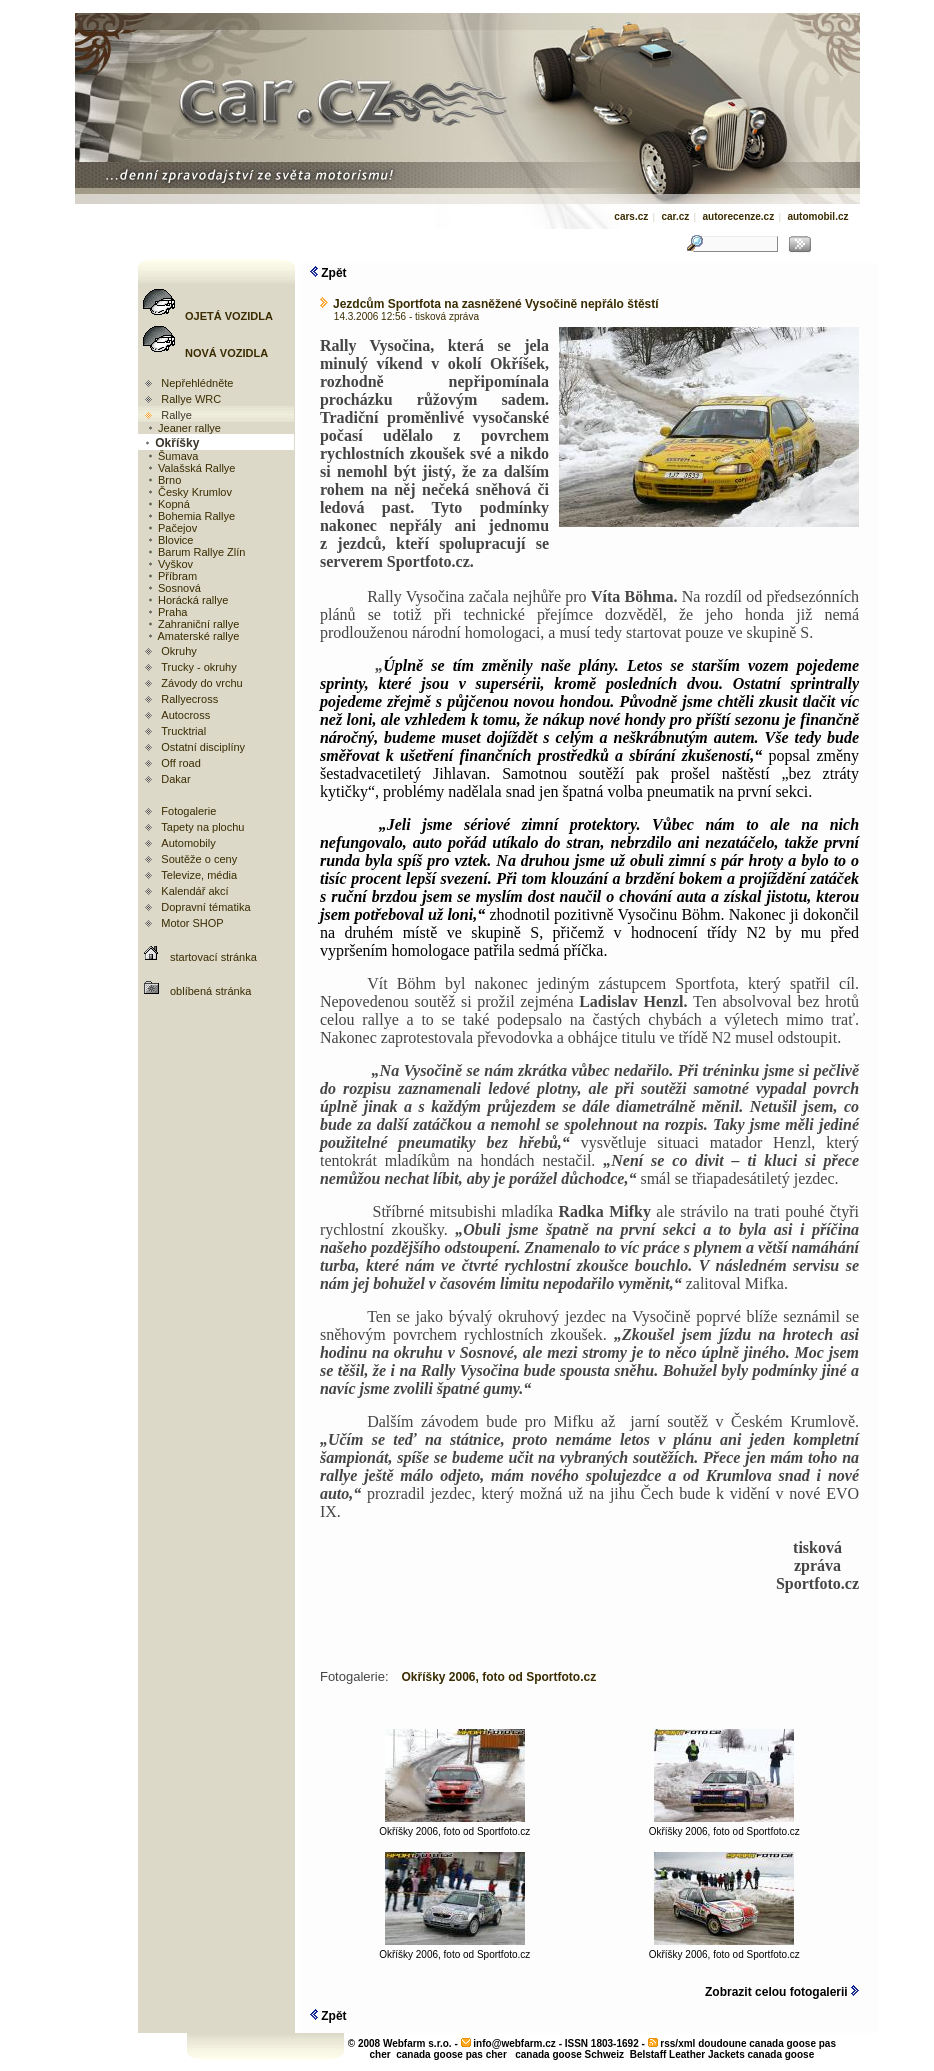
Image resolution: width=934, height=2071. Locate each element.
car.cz (675, 216)
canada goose (781, 2054)
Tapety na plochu (202, 827)
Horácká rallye (187, 600)
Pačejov (171, 528)
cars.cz (631, 216)
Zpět (328, 273)
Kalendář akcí (194, 891)
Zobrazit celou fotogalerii (782, 1992)
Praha (166, 612)
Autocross (185, 715)
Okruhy (178, 651)
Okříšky (171, 443)
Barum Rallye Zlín (195, 552)
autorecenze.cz (738, 216)
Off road (181, 763)
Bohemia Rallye (190, 516)
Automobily (188, 843)
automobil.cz (817, 216)
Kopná (168, 504)
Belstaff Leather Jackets (687, 2054)
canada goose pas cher (451, 2054)
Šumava (172, 456)
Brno (163, 480)
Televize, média (199, 875)
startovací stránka (213, 957)
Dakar (175, 779)
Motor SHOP (192, 923)
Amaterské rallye (192, 636)
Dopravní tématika (205, 907)
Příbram (171, 576)
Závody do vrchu (201, 683)
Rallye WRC (191, 399)
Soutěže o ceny (199, 859)
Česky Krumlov (189, 492)
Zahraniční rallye (192, 624)
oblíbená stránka (210, 991)
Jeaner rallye (183, 428)
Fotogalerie (188, 811)
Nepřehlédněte (197, 383)
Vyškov (169, 564)
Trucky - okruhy (198, 667)
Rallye (176, 415)
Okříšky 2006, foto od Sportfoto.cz (454, 1827)
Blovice (170, 540)
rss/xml (677, 2043)
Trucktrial (183, 731)
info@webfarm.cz (514, 2043)
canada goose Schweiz (569, 2054)
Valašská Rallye (191, 468)
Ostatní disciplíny (203, 747)
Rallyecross (189, 699)
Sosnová (173, 588)
